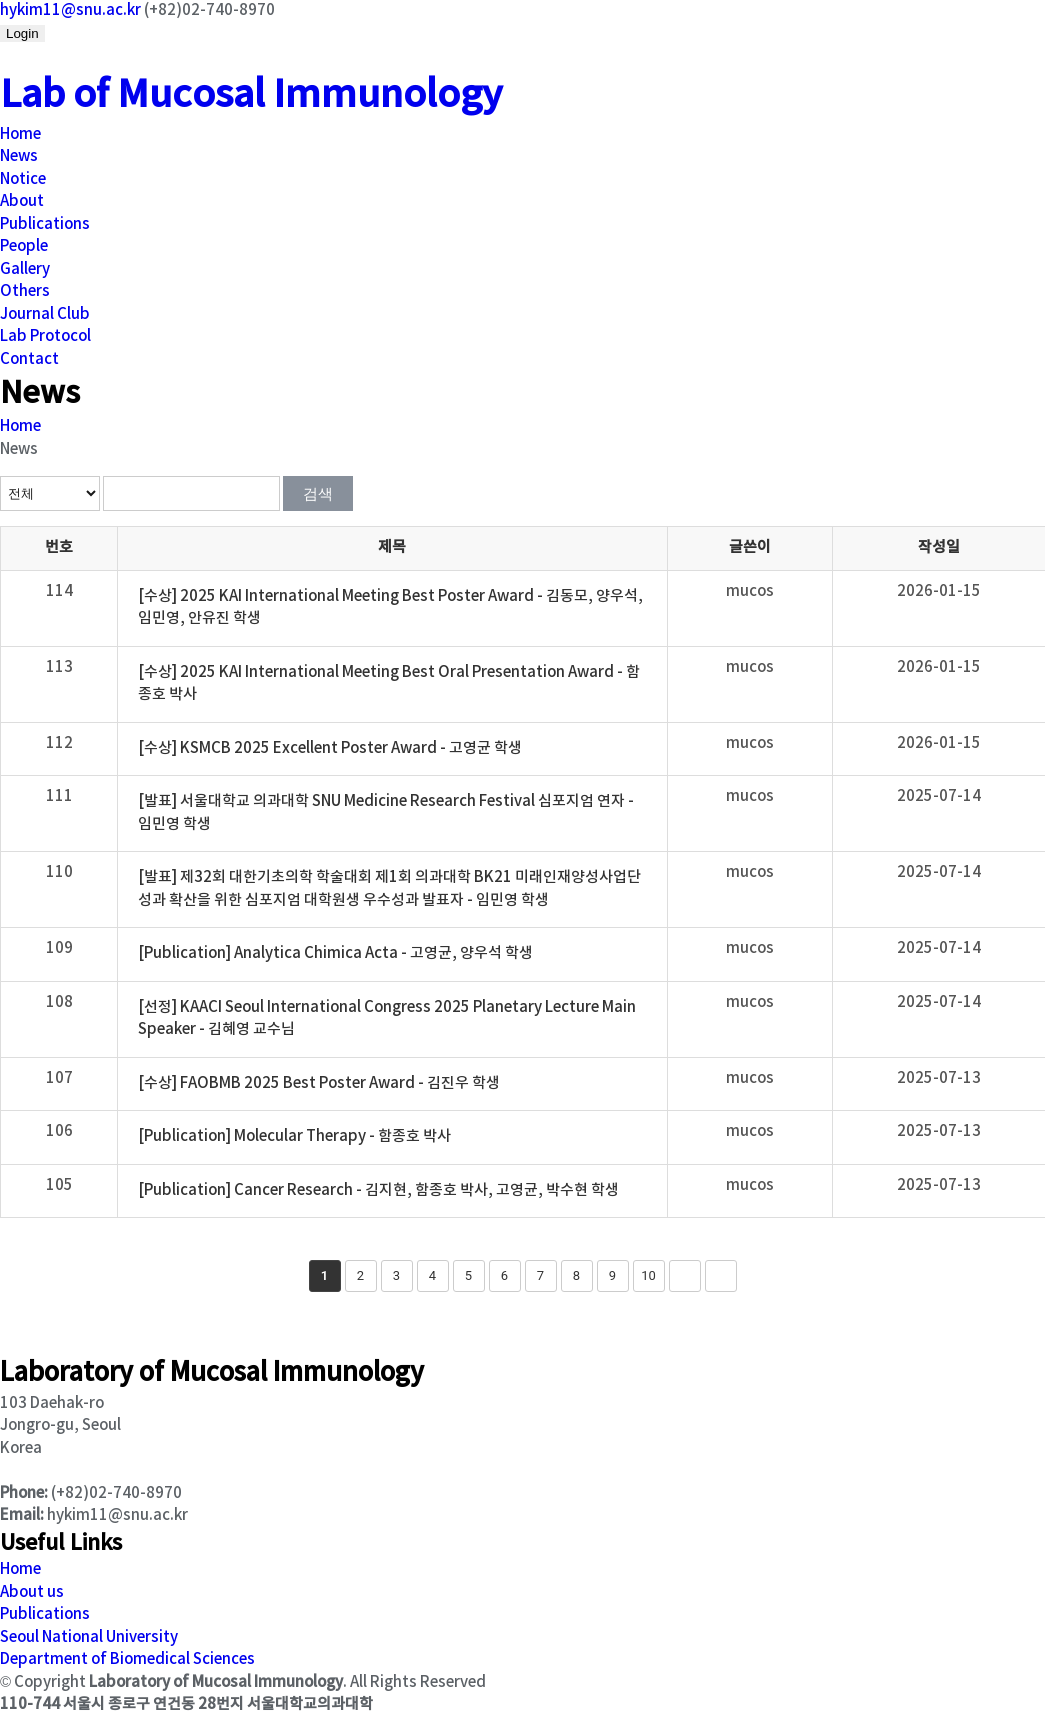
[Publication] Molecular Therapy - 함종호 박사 (294, 1136)
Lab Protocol (45, 336)
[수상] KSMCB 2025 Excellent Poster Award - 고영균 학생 (330, 748)
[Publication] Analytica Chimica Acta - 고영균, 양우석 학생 (335, 953)
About (22, 201)
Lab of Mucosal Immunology (251, 95)
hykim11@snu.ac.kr (70, 10)
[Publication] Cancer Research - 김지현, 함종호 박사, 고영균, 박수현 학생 (378, 1190)
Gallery (25, 269)
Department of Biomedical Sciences (127, 1659)
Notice (23, 179)
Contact (29, 359)
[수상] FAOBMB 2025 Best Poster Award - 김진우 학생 (319, 1083)
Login (22, 33)
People (24, 246)
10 (648, 1275)
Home (20, 134)
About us (32, 1592)
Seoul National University (89, 1637)
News (19, 156)
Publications (45, 224)
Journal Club (45, 314)
